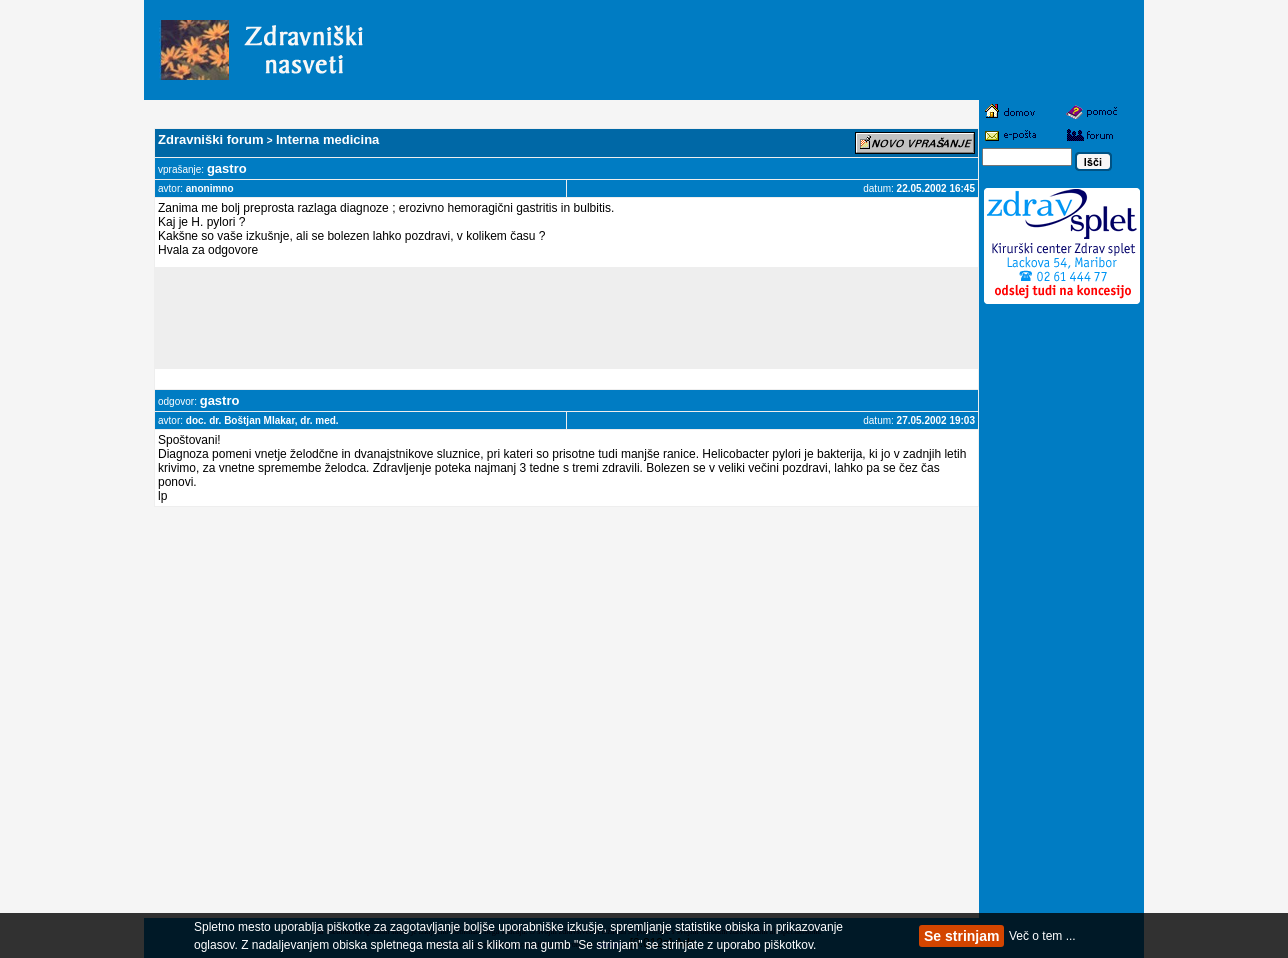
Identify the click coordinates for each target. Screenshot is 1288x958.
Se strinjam (961, 936)
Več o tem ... (1042, 936)
